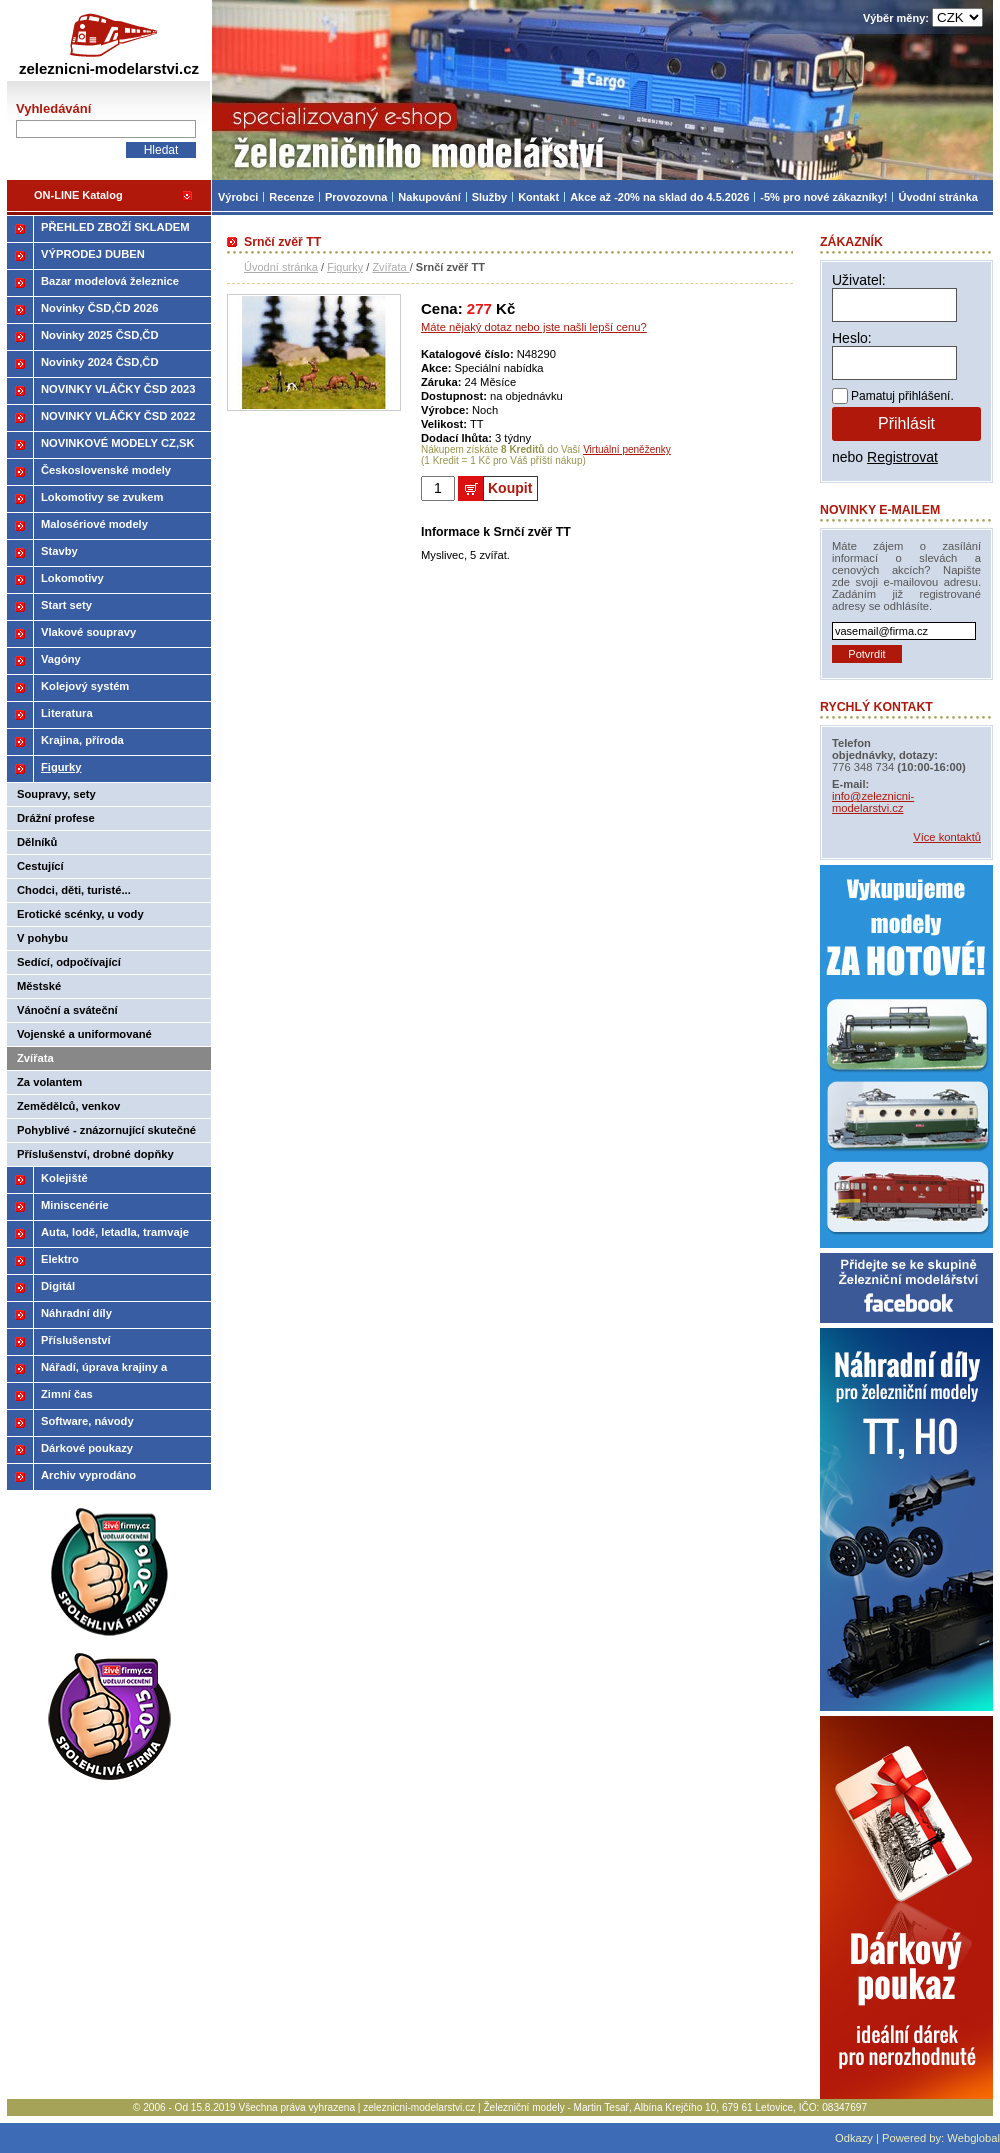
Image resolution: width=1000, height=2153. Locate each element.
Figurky (345, 267)
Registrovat (902, 457)
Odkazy (854, 2138)
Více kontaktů (947, 837)
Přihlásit (906, 423)
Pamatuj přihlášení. (902, 396)
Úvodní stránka (281, 267)
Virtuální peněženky (627, 449)
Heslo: (852, 338)
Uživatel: (859, 280)
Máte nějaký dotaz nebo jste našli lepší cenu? (534, 327)
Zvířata (390, 267)
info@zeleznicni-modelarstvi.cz (873, 802)
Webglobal (973, 2138)
